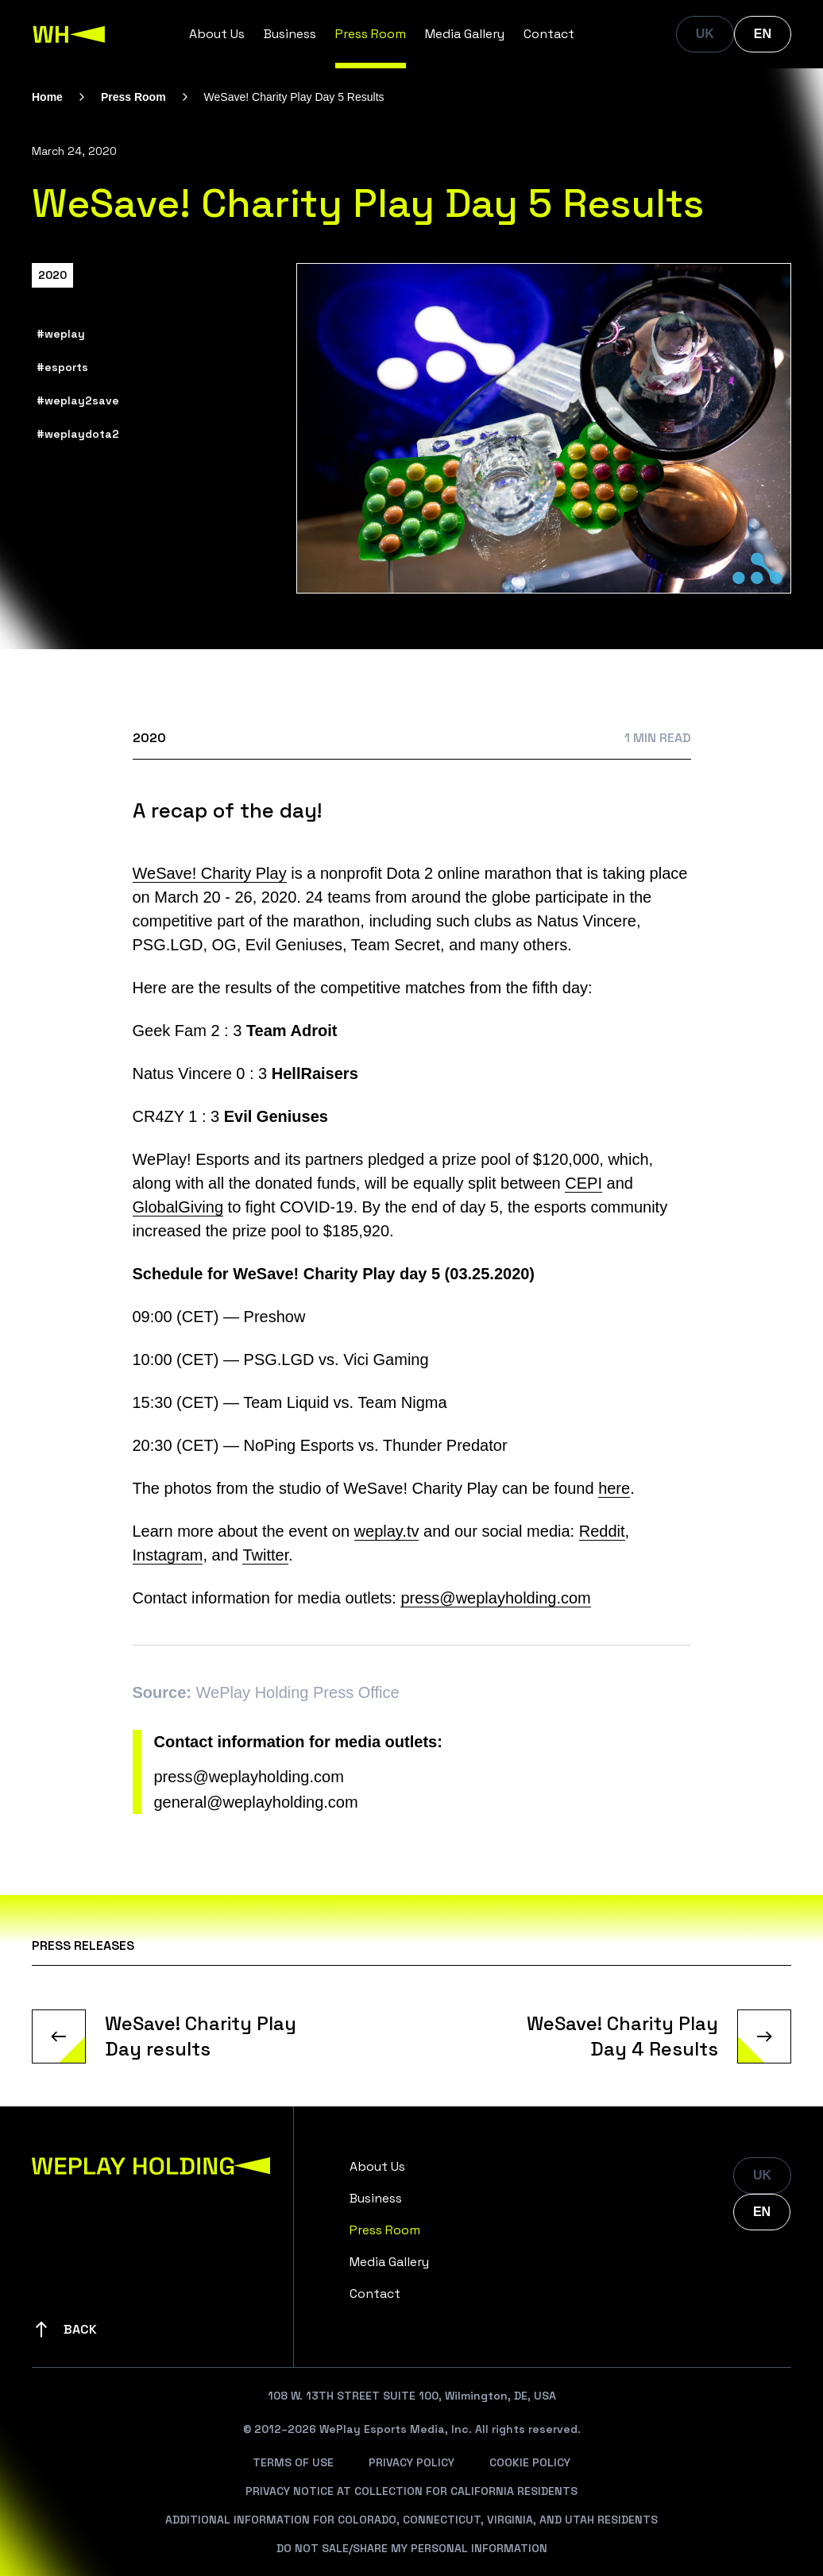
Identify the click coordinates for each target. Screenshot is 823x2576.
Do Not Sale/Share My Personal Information (411, 2548)
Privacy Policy (411, 2462)
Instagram (168, 1555)
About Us (217, 33)
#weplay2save (78, 400)
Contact (549, 33)
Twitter (265, 1555)
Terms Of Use (293, 2462)
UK (705, 34)
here (614, 1488)
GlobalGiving (178, 1207)
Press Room (370, 33)
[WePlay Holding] (69, 34)
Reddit (602, 1531)
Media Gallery (464, 33)
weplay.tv (386, 1531)
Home (47, 97)
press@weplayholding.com (495, 1598)
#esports (62, 367)
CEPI (583, 1183)
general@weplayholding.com (256, 1802)
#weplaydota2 (78, 434)
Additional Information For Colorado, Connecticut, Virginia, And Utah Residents (411, 2519)
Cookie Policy (529, 2462)
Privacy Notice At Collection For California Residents (411, 2491)
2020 (52, 275)
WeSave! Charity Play (210, 873)
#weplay (61, 334)
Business (290, 33)
